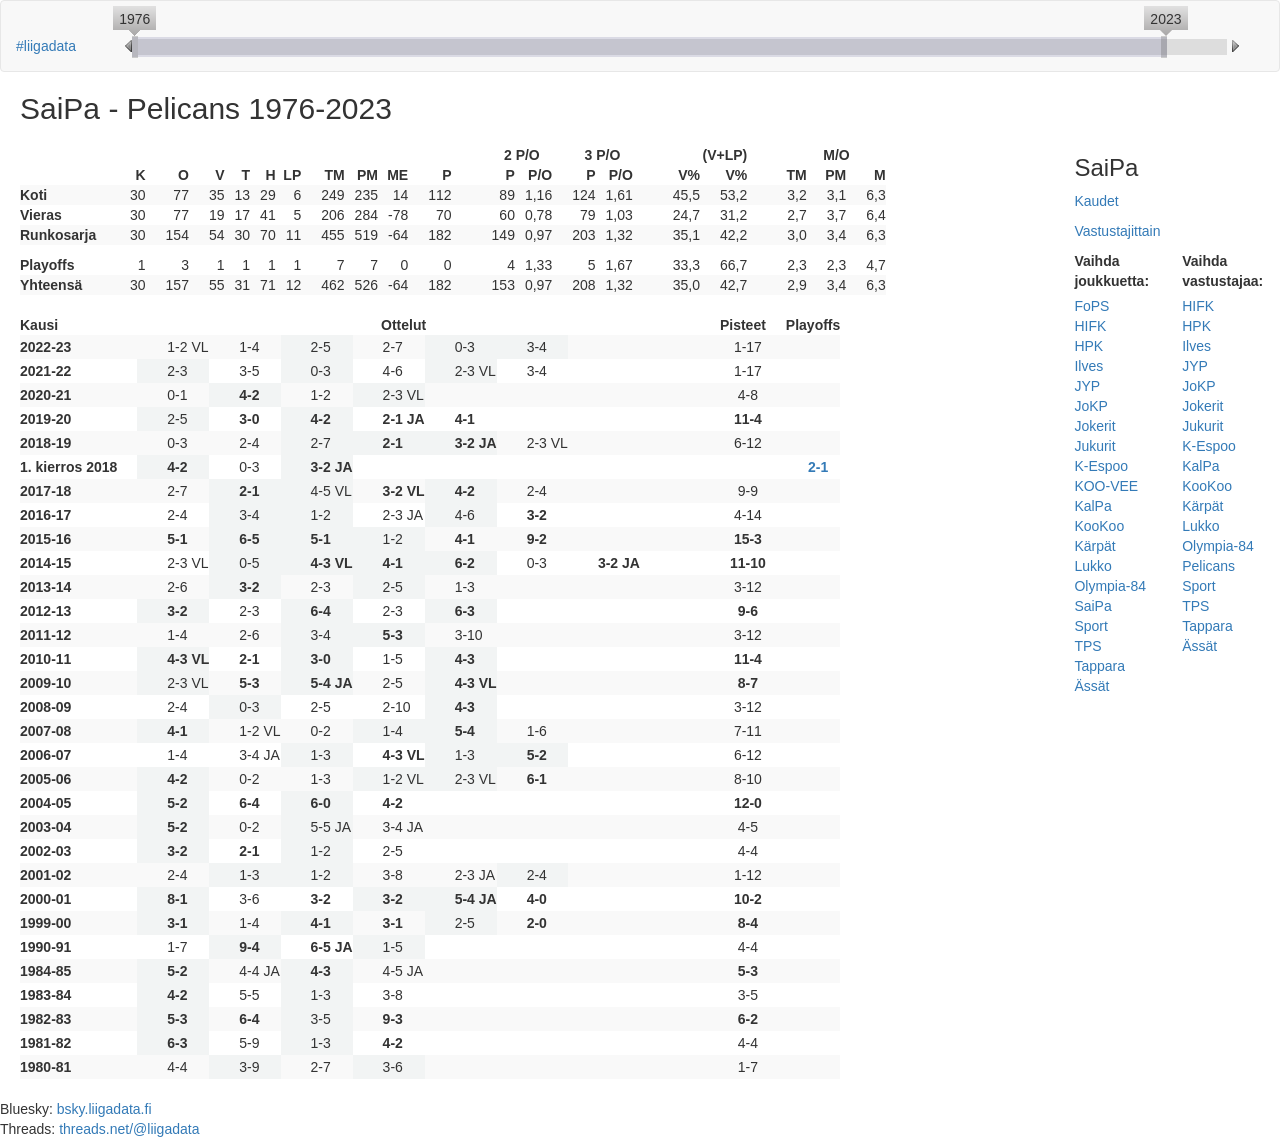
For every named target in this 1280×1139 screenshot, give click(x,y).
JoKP (1090, 406)
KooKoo (1099, 526)
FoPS (1091, 306)
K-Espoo (1101, 466)
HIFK (1090, 326)
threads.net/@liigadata (129, 1129)
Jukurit (1094, 446)
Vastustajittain (1117, 231)
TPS (1087, 646)
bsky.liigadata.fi (104, 1109)
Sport (1090, 626)
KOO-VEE (1106, 486)
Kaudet (1096, 201)
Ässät (1091, 686)
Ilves (1088, 366)
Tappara (1099, 666)
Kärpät (1094, 546)
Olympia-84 (1110, 586)
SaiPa (1092, 606)
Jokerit (1094, 426)
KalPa (1092, 506)
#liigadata (46, 46)
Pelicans (1208, 566)
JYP (1087, 386)
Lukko (1092, 566)
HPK (1088, 346)
